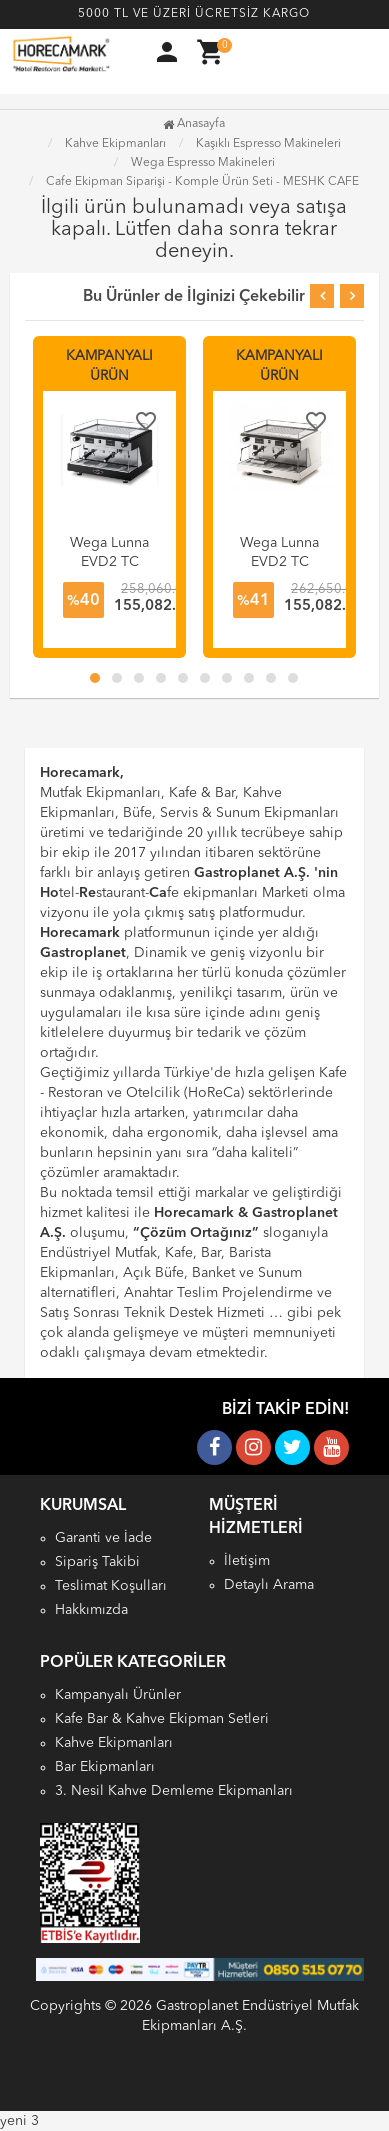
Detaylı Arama (269, 1585)
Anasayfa (194, 124)
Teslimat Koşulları (111, 1586)
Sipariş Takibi (97, 1562)
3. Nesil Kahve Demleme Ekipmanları (174, 1791)
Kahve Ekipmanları (114, 1743)
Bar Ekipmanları (105, 1767)
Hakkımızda (91, 1610)
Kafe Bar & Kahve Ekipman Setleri (162, 1719)
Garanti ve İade (103, 1538)
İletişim (247, 1561)
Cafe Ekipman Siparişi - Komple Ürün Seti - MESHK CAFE (202, 182)
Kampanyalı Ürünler (118, 1695)
